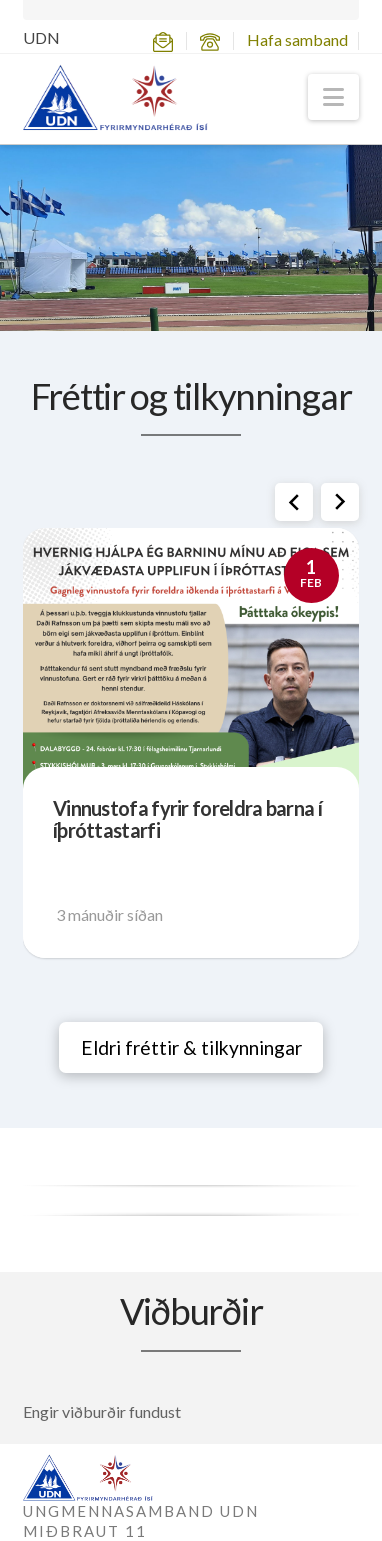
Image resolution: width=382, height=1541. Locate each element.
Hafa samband (297, 39)
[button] (333, 97)
